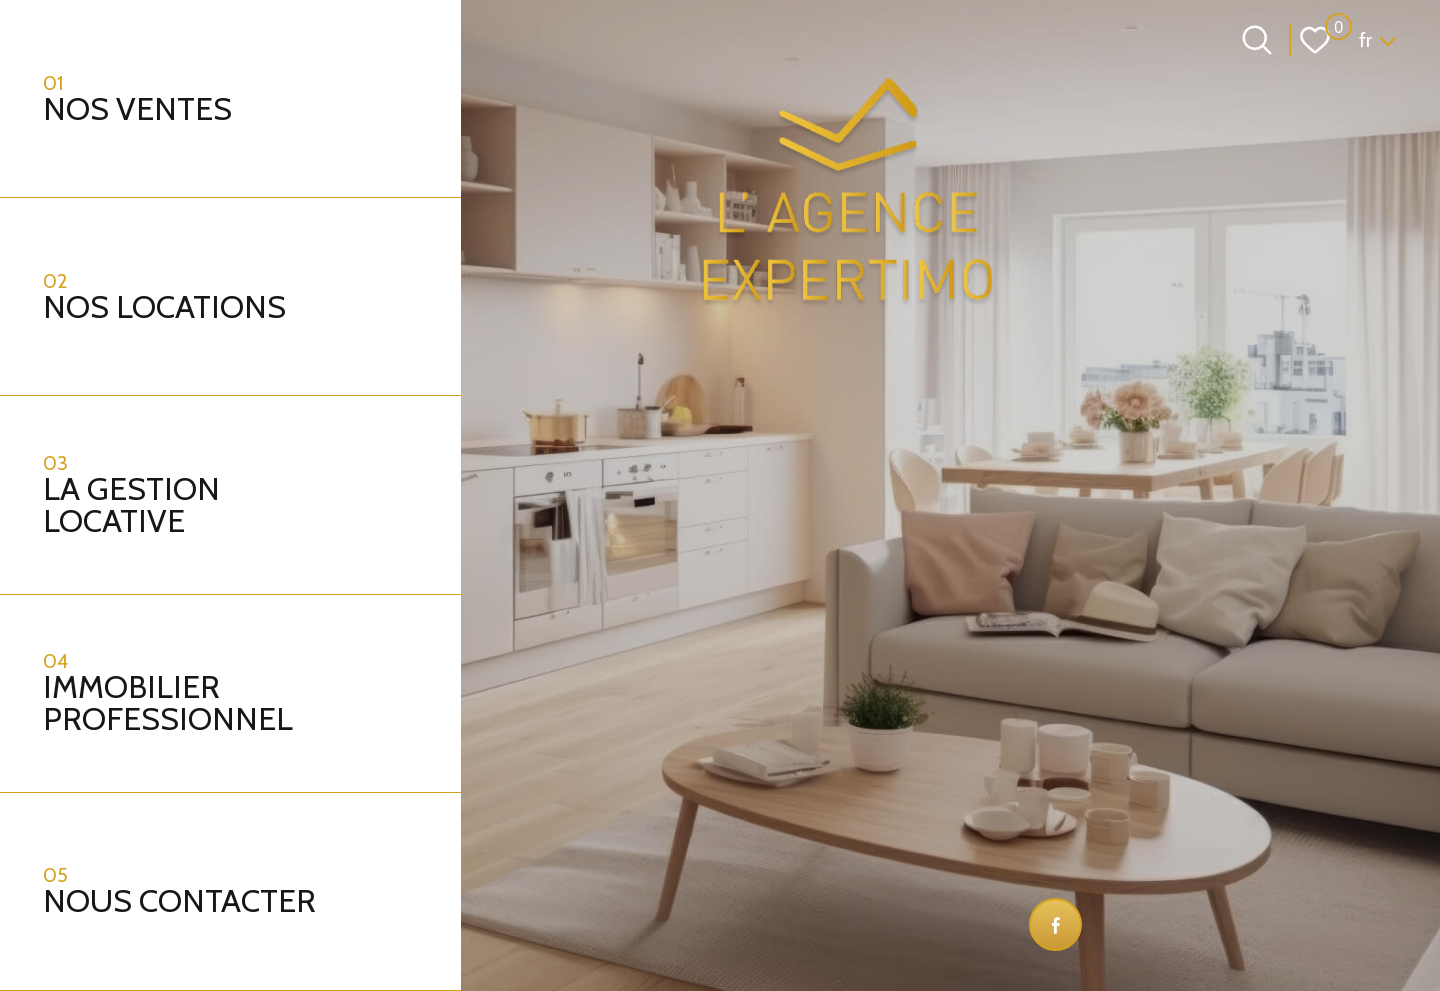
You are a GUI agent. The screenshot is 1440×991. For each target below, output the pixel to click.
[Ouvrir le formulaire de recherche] (1257, 40)
